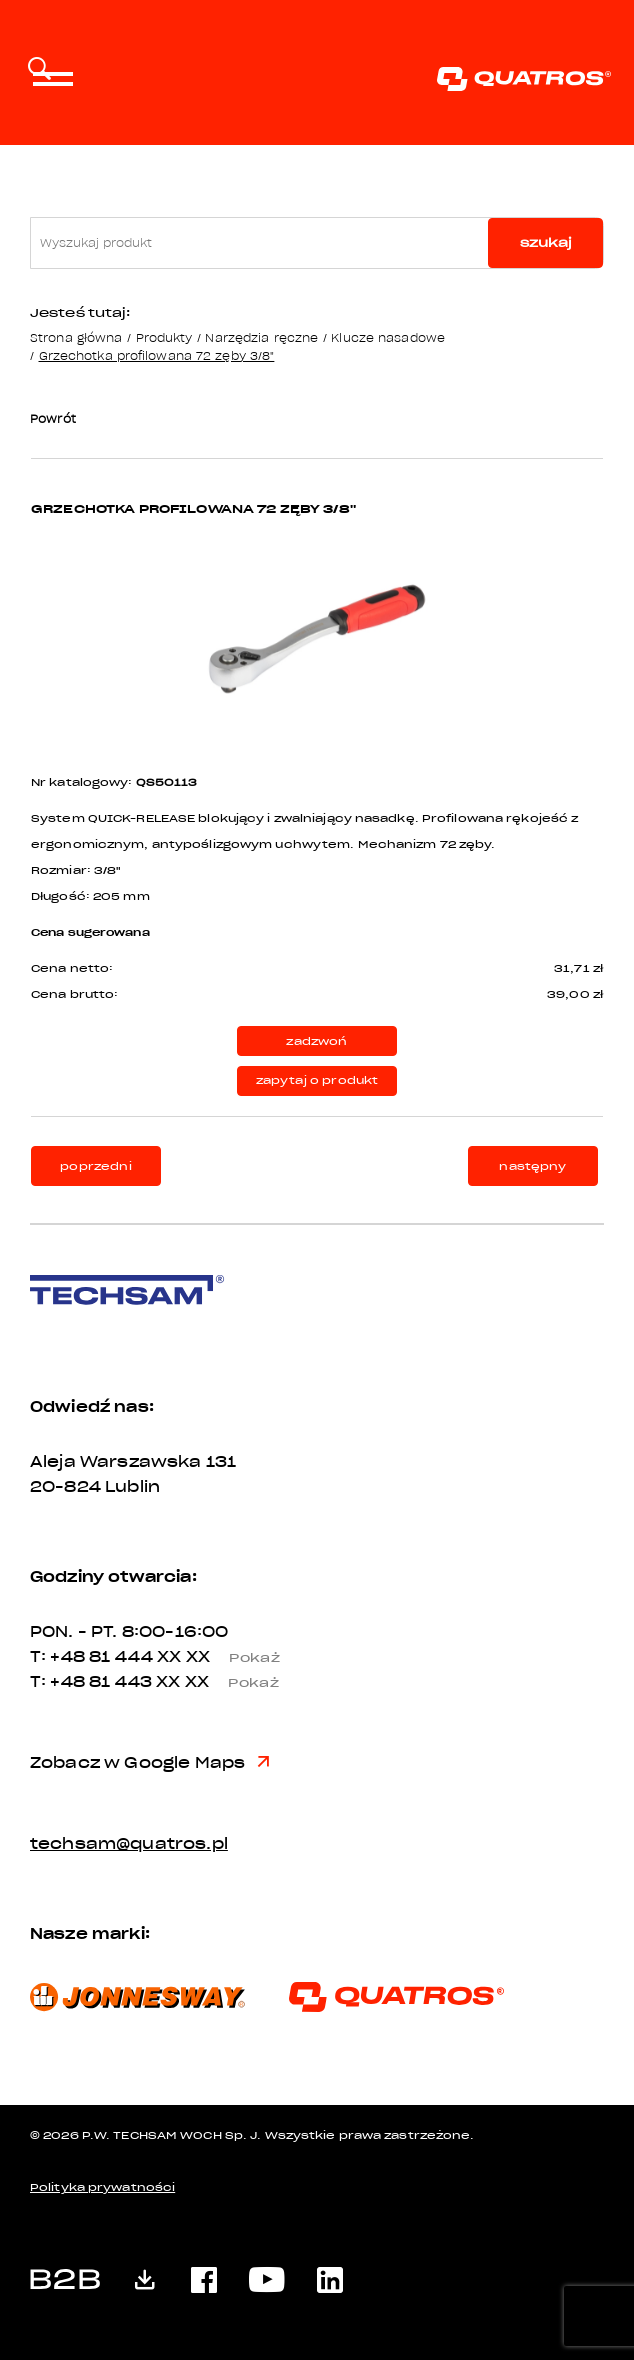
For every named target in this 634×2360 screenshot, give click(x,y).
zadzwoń (316, 1041)
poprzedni (95, 1166)
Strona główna (76, 337)
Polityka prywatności (102, 2187)
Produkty (164, 337)
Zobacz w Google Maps (149, 1763)
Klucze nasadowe (388, 337)
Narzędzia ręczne (261, 337)
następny (532, 1166)
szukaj (546, 242)
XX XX (226, 1657)
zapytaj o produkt (317, 1080)
